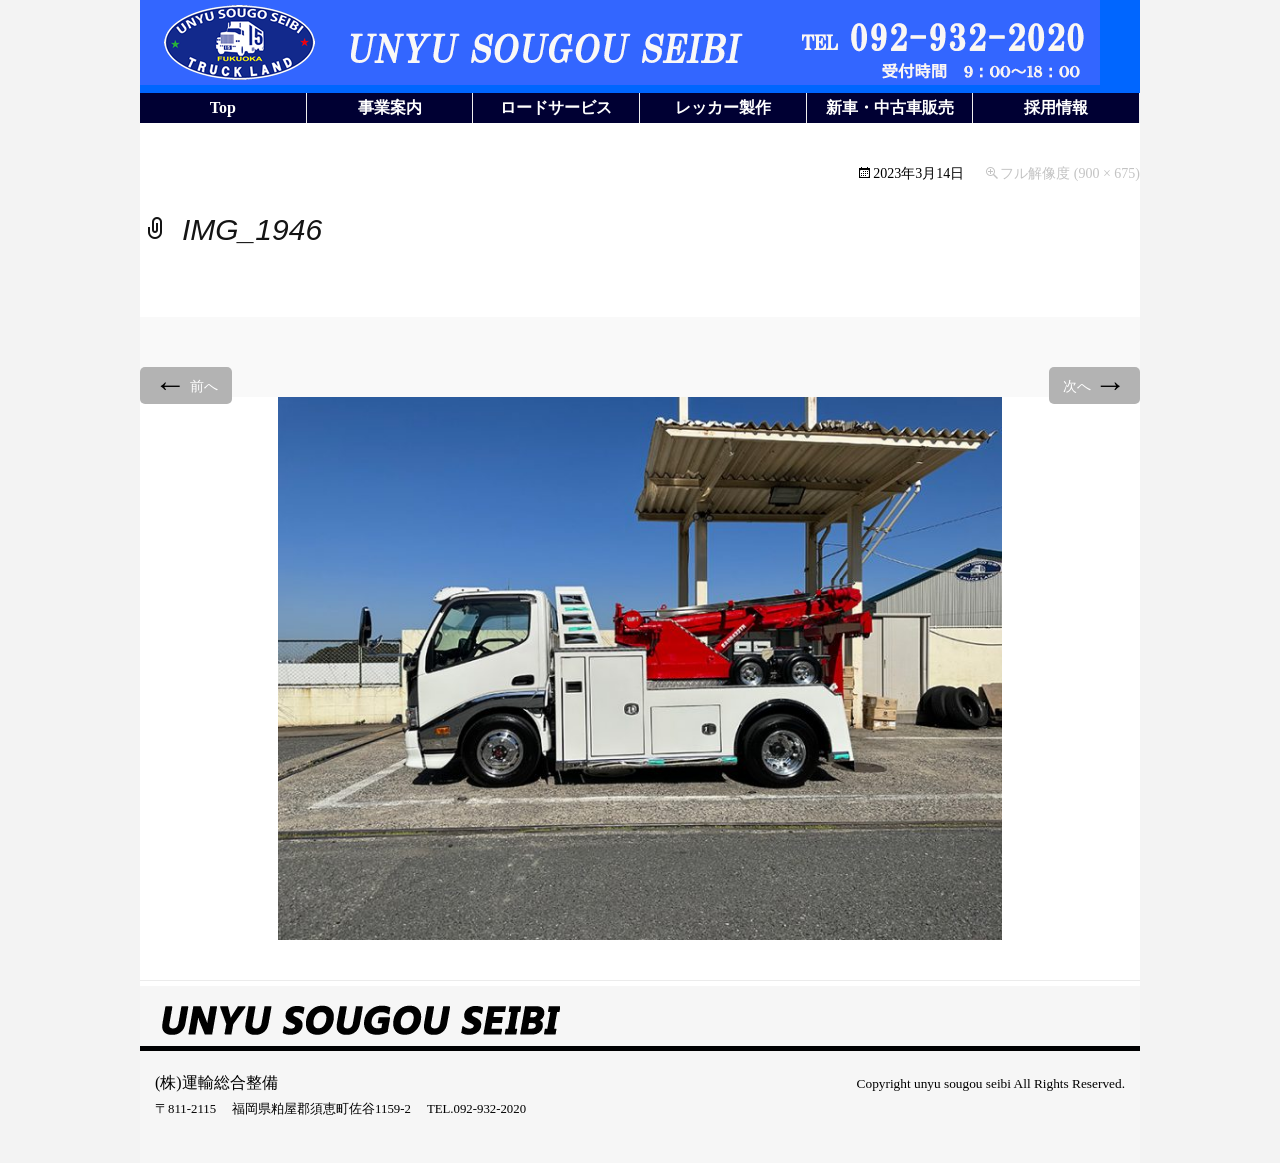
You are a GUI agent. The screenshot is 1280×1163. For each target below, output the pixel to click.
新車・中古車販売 (890, 107)
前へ (186, 384)
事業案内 (390, 107)
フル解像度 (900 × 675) (1070, 173)
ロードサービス (556, 107)
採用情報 (1056, 107)
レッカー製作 (723, 107)
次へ (1095, 384)
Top (223, 107)
